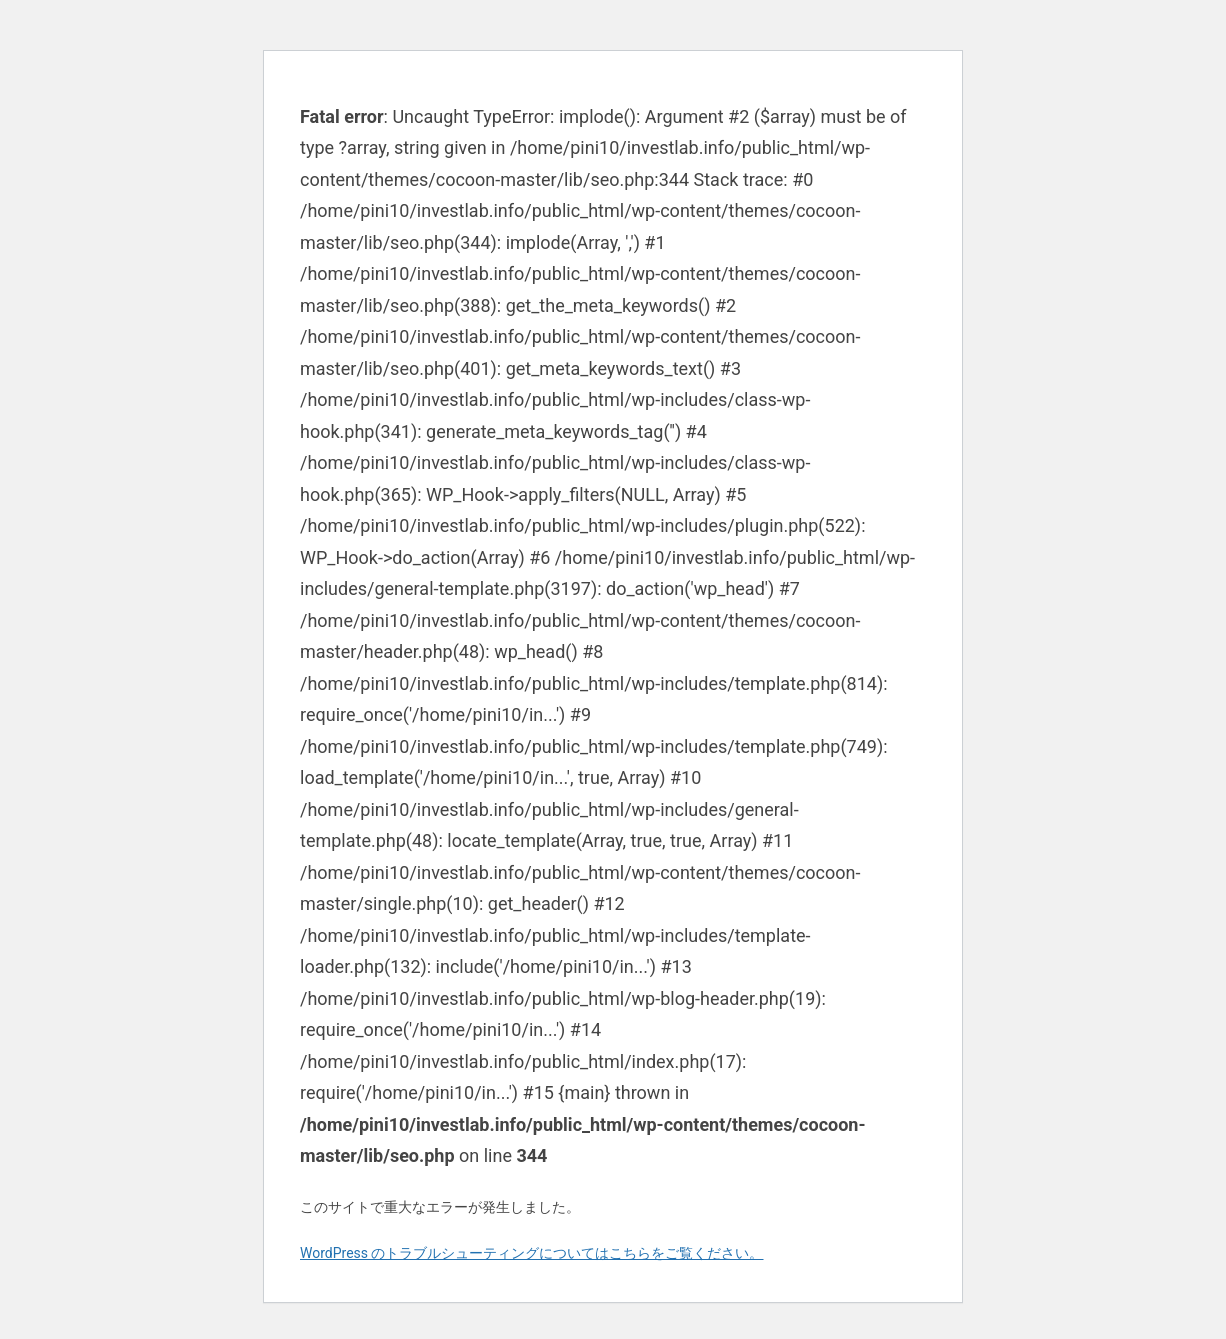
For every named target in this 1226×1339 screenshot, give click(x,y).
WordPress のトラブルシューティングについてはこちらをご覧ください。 (532, 1253)
